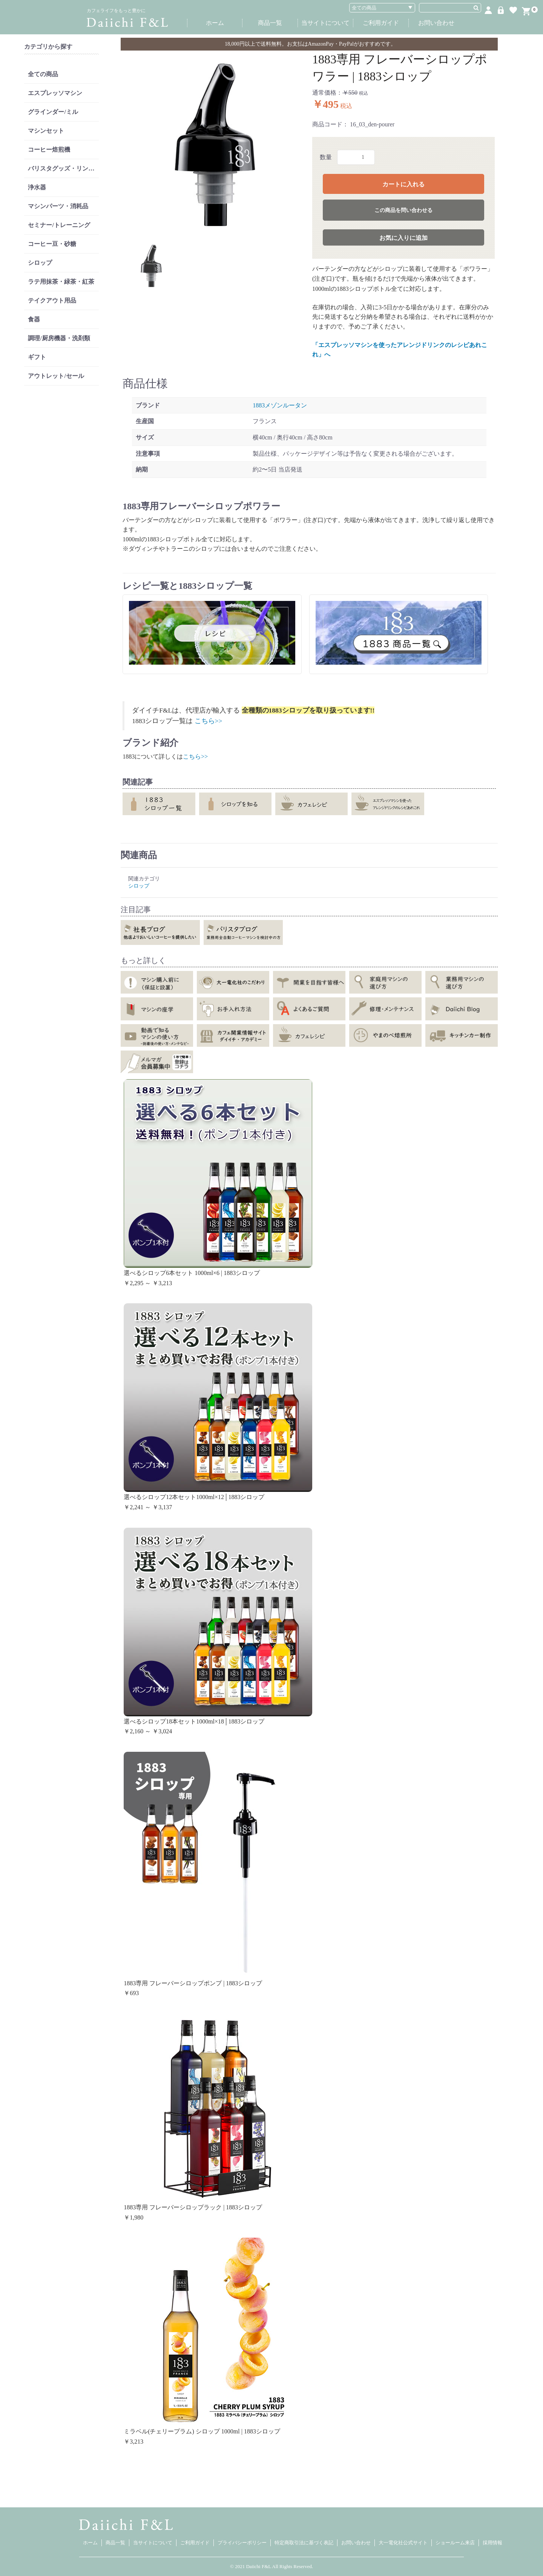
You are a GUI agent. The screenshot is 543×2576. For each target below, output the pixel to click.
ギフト (37, 357)
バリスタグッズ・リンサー (63, 168)
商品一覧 (270, 23)
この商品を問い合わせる (403, 210)
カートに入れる (403, 184)
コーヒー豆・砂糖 (52, 244)
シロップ (40, 263)
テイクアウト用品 (52, 300)
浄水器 (37, 187)
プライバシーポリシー (242, 2542)
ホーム (215, 23)
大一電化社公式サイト (403, 2542)
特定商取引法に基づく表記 (304, 2542)
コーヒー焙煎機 (49, 149)
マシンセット (46, 130)
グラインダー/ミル (53, 112)
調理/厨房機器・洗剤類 (59, 338)
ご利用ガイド (381, 23)
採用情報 (492, 2542)
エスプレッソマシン (55, 93)
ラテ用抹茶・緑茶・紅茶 (61, 281)
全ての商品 (43, 74)
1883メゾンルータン (280, 405)
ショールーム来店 (455, 2542)
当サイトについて (325, 23)
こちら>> (208, 721)
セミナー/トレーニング (59, 225)
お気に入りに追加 (403, 238)
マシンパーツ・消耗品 (58, 206)
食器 (34, 319)
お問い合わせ (436, 23)
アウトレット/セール (56, 376)
